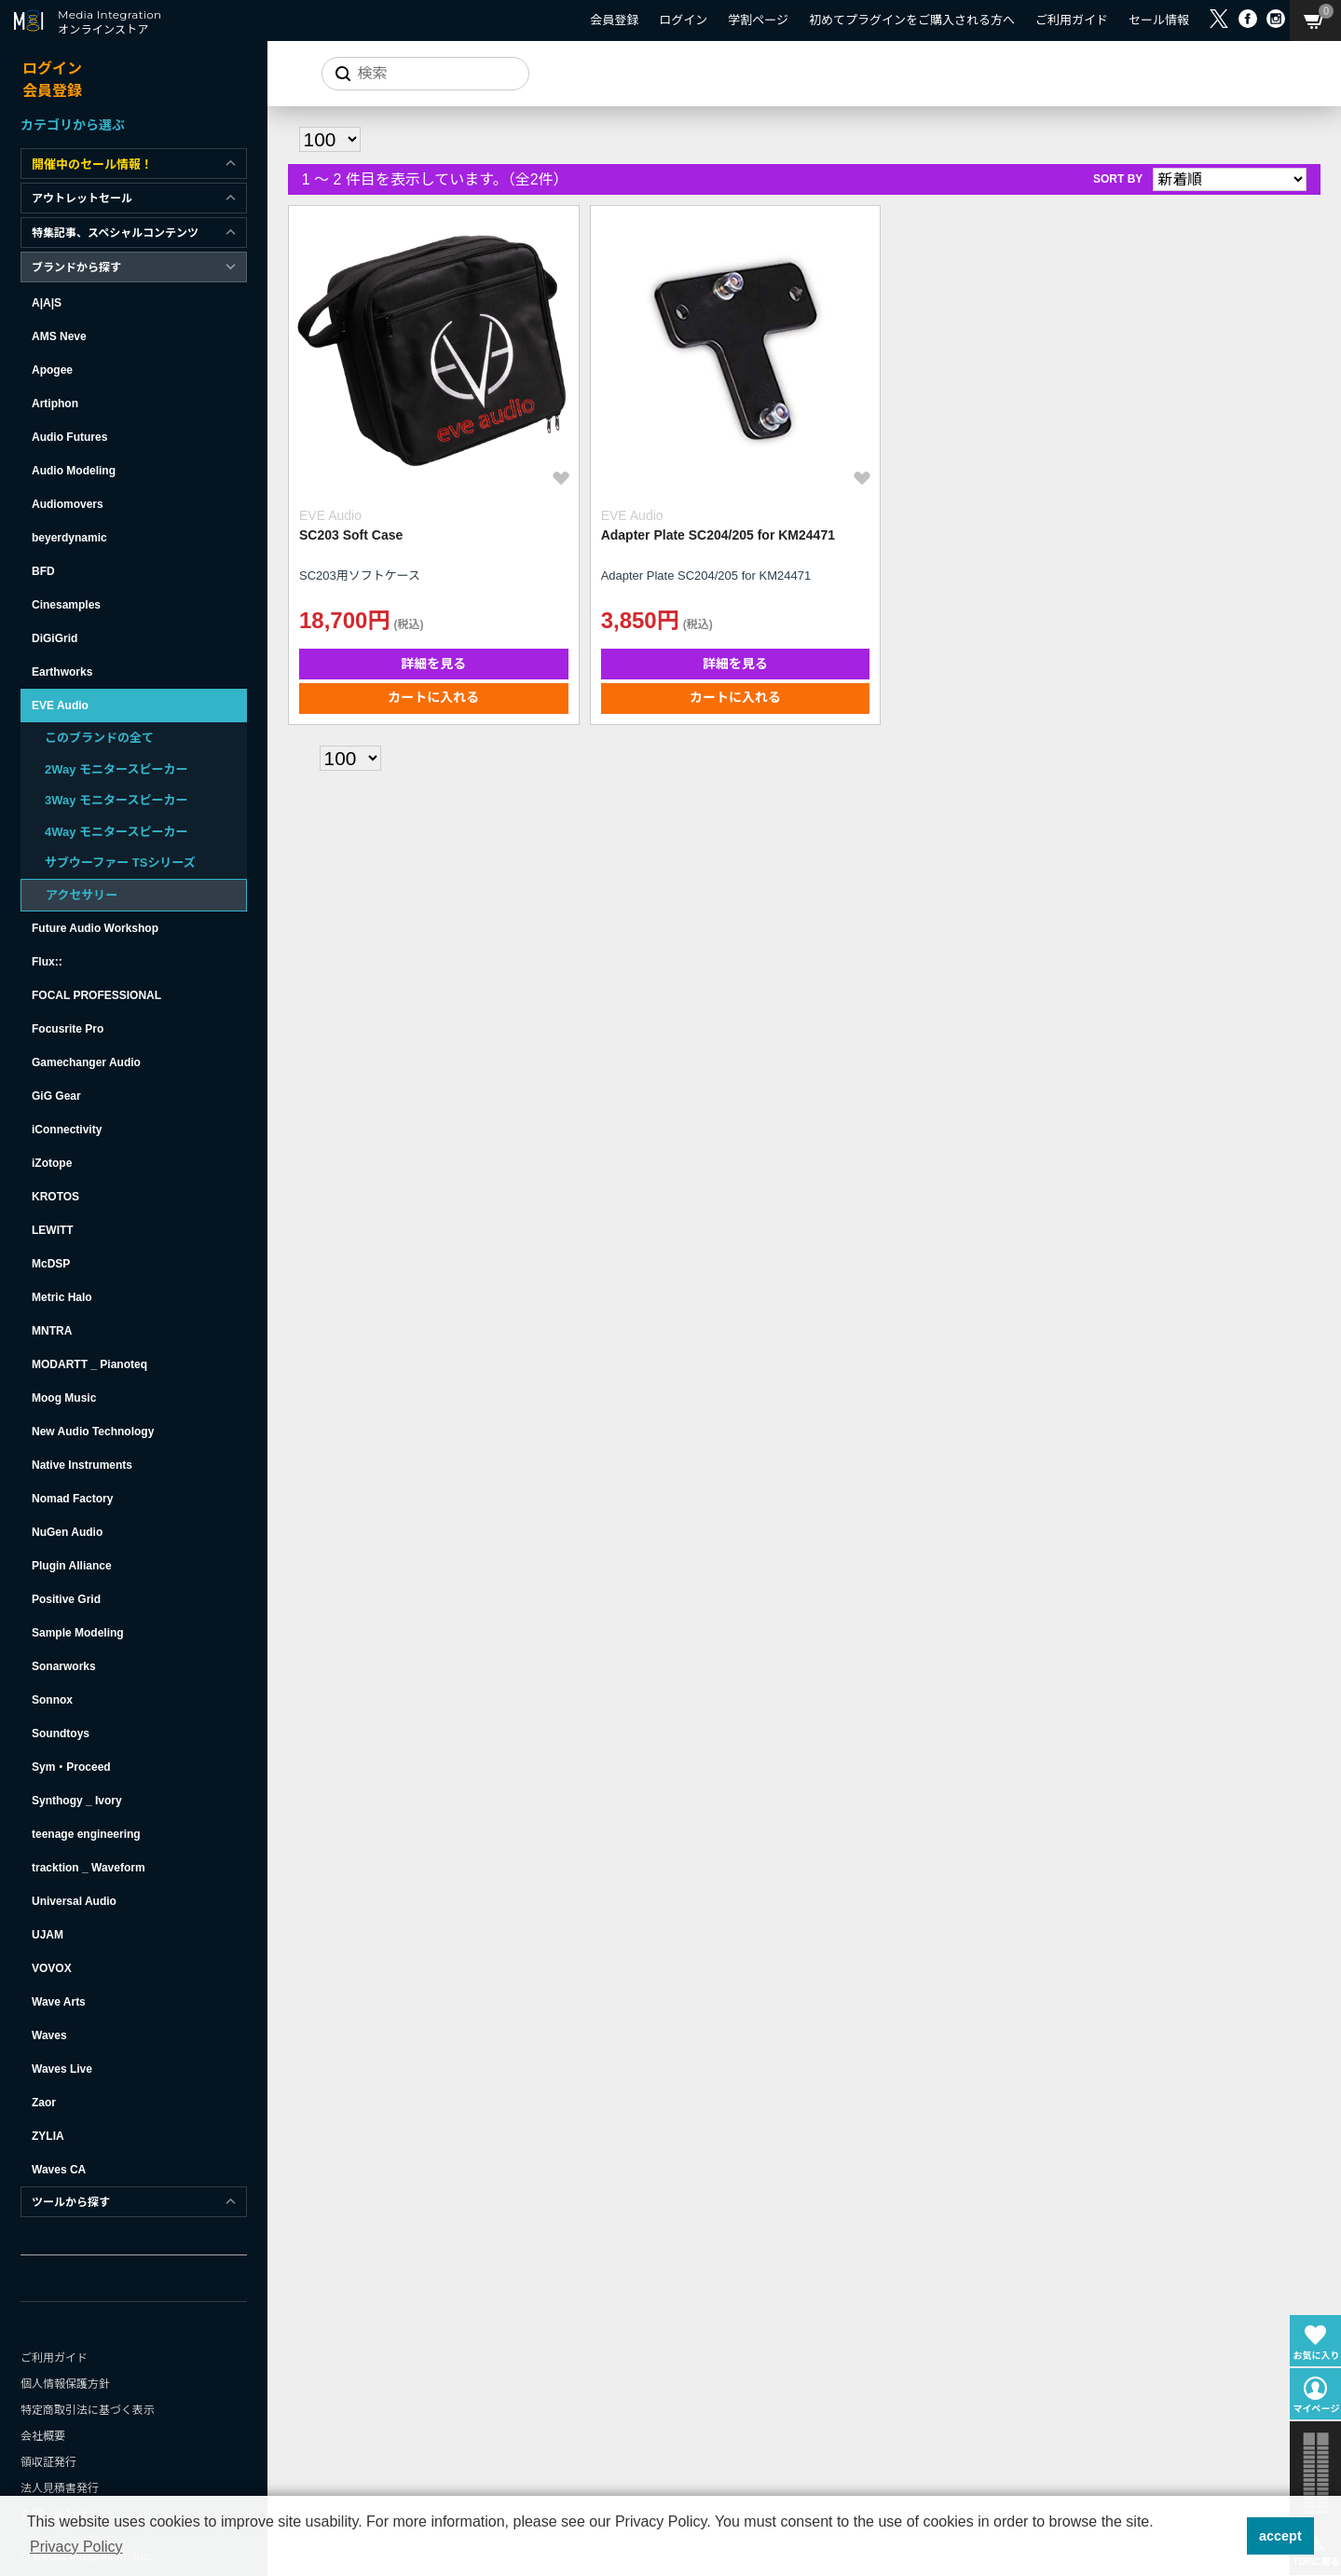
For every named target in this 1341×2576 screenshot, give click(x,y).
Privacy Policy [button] (76, 2547)
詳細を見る (412, 622)
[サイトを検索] (424, 73)
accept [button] (1280, 2535)
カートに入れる (412, 656)
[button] (1226, 2535)
